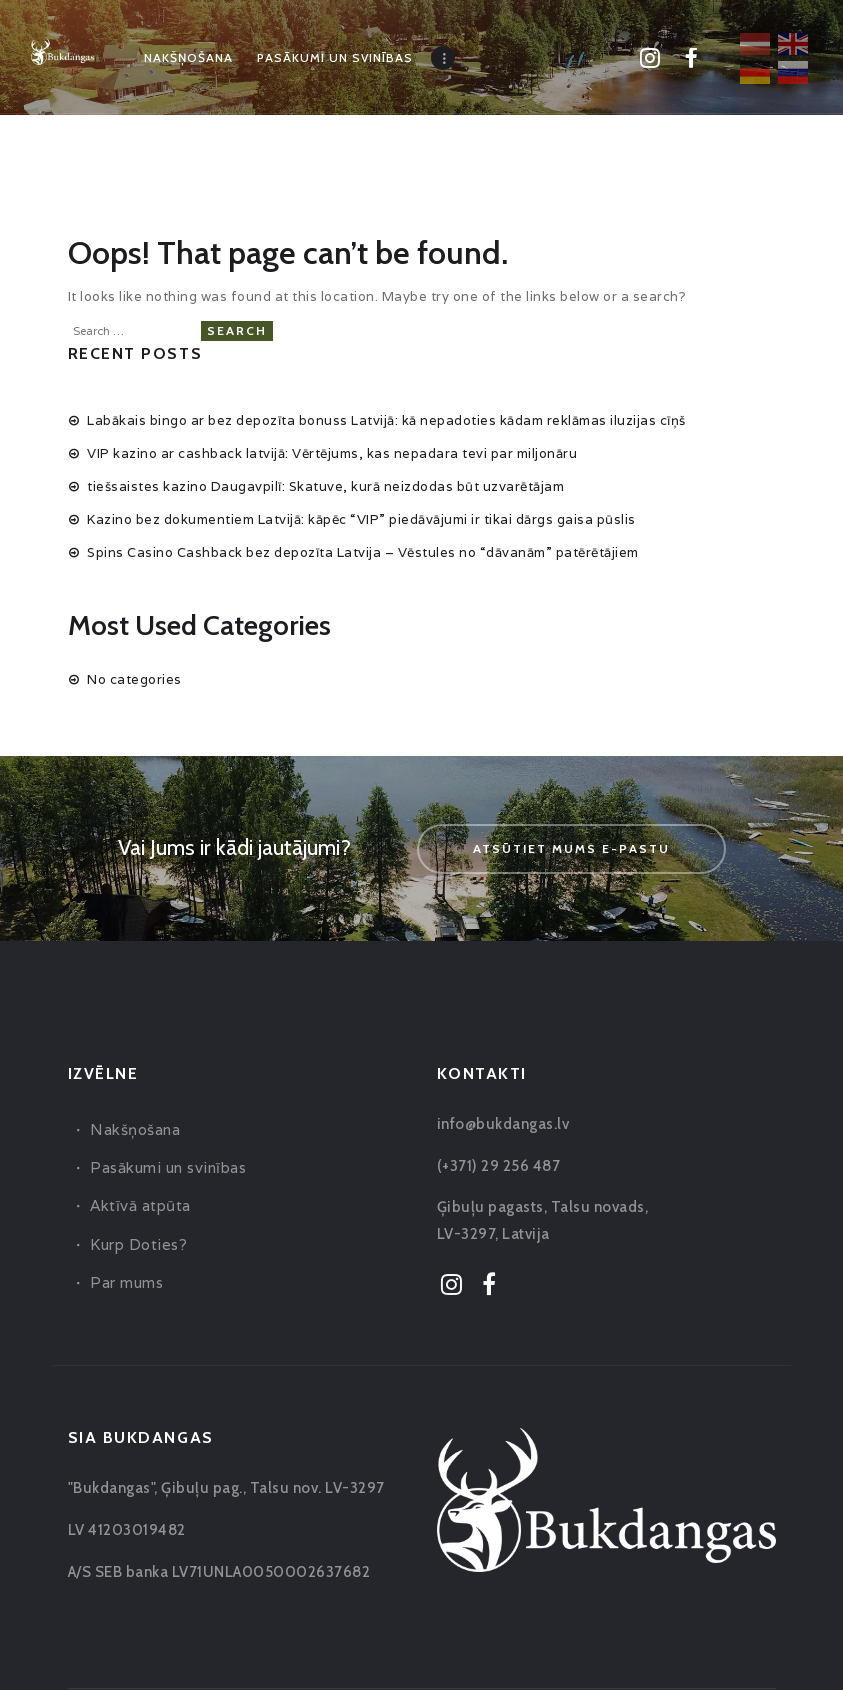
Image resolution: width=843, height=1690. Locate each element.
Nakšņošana (135, 1127)
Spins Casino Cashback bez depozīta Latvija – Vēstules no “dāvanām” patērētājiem (363, 550)
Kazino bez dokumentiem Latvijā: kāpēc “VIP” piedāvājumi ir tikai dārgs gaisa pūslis (361, 517)
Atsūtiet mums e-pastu (571, 846)
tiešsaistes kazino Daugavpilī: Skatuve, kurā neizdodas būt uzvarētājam (325, 484)
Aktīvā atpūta (140, 1203)
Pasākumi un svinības (168, 1165)
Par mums (126, 1280)
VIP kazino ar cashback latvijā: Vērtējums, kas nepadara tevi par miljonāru (332, 451)
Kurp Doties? (138, 1241)
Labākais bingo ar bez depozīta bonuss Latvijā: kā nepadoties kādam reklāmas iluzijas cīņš (386, 417)
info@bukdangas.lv (503, 1122)
